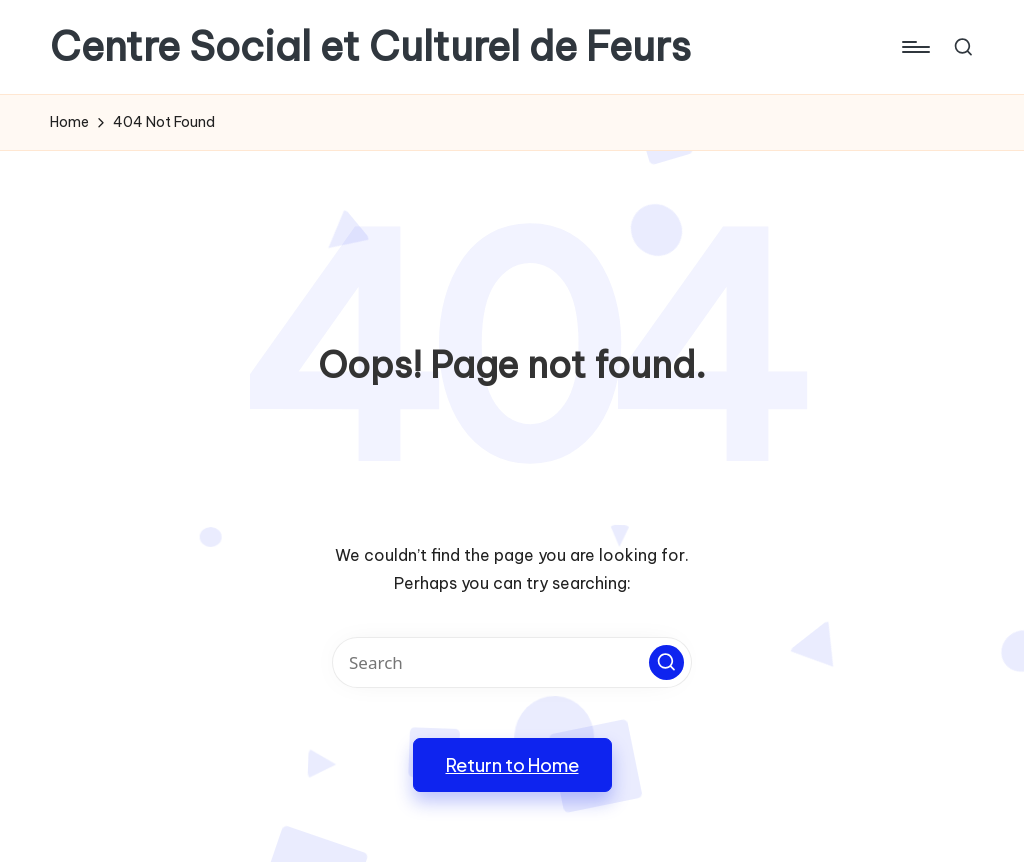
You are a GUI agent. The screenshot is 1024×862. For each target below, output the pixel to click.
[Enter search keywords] (512, 662)
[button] (666, 662)
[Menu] (914, 47)
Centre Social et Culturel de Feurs (370, 47)
